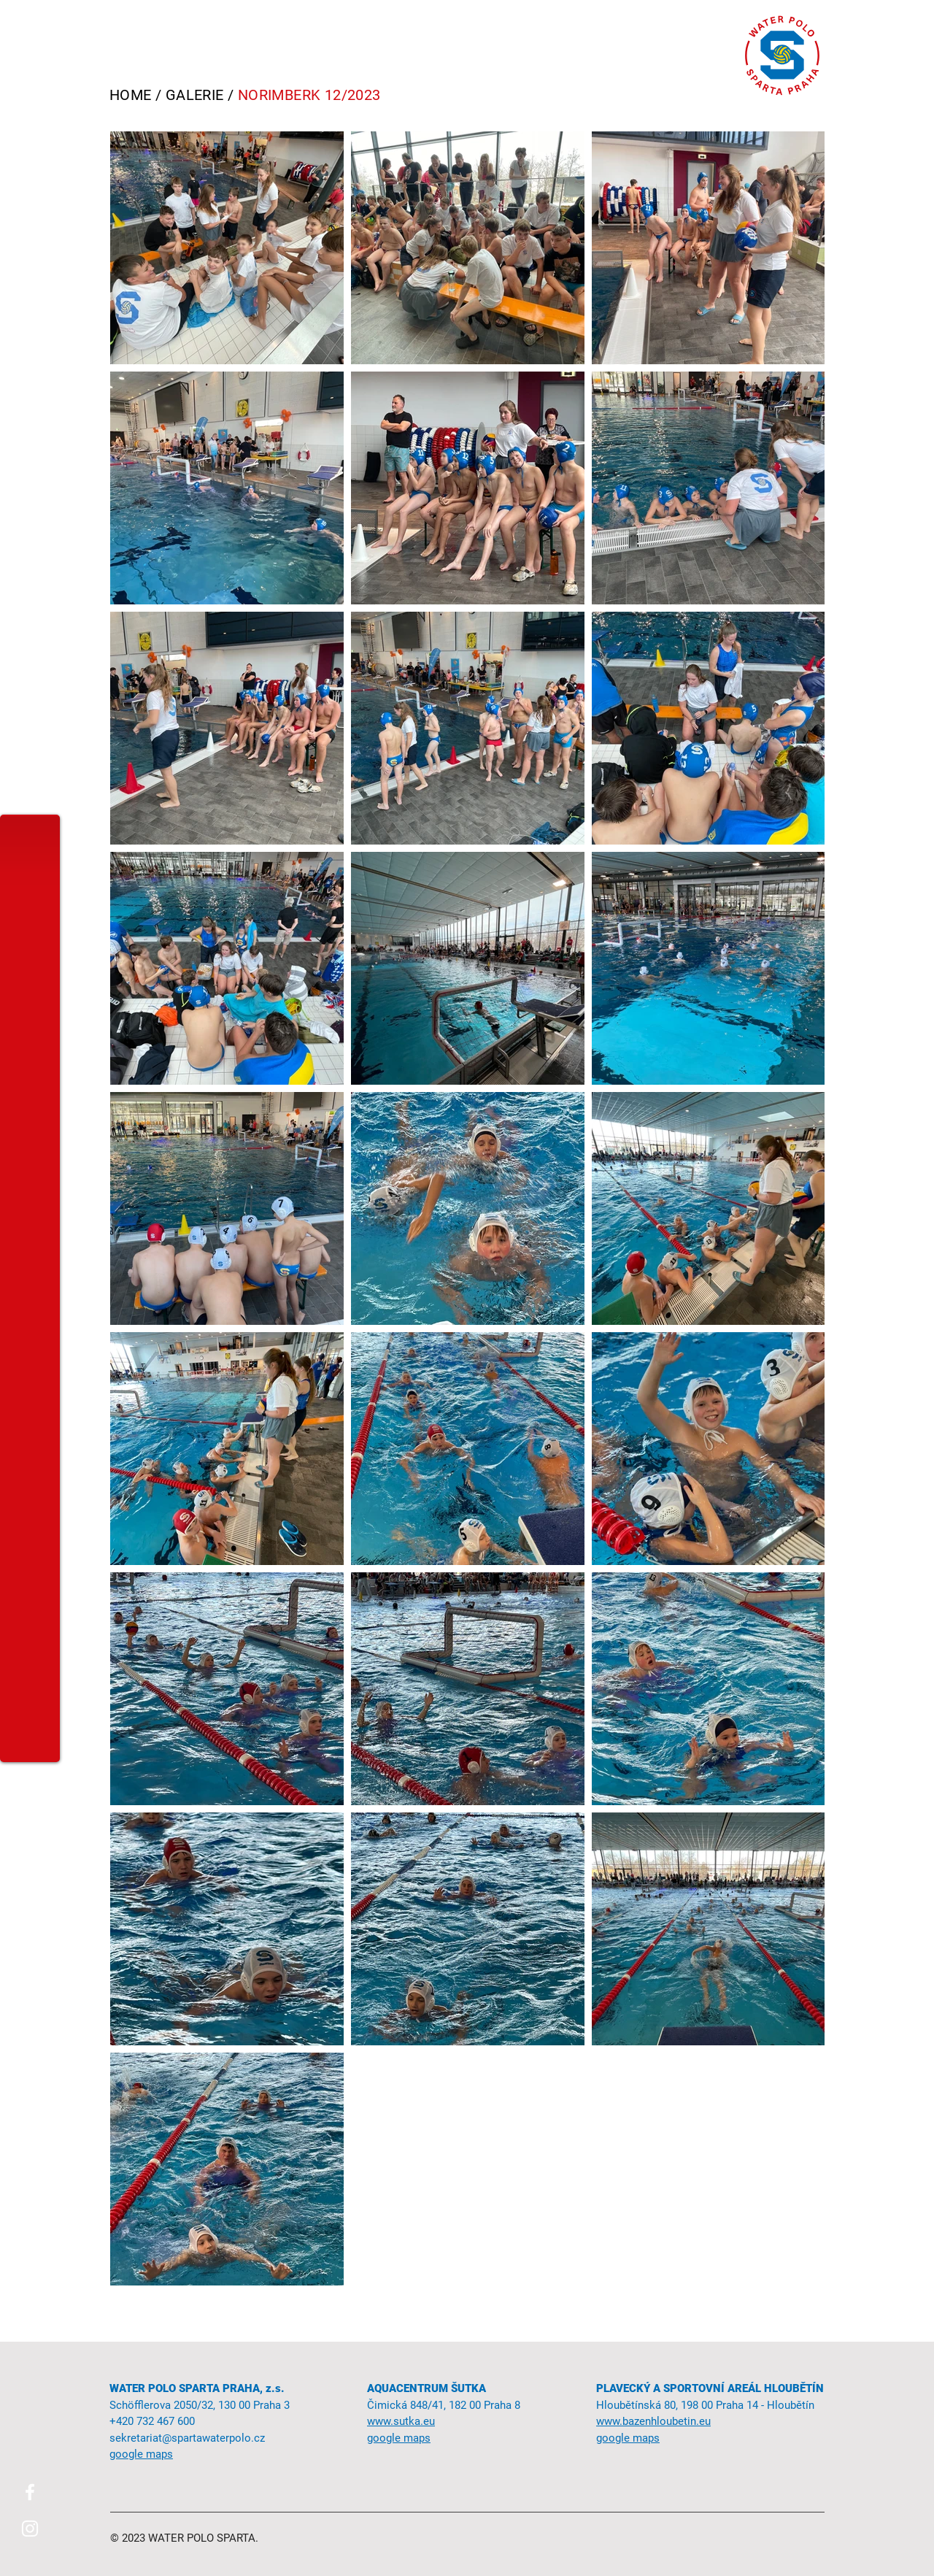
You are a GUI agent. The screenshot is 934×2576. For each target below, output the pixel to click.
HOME (130, 95)
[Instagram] (30, 2529)
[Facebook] (30, 2492)
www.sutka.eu (401, 2421)
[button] (29, 24)
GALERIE (195, 95)
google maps (399, 2438)
